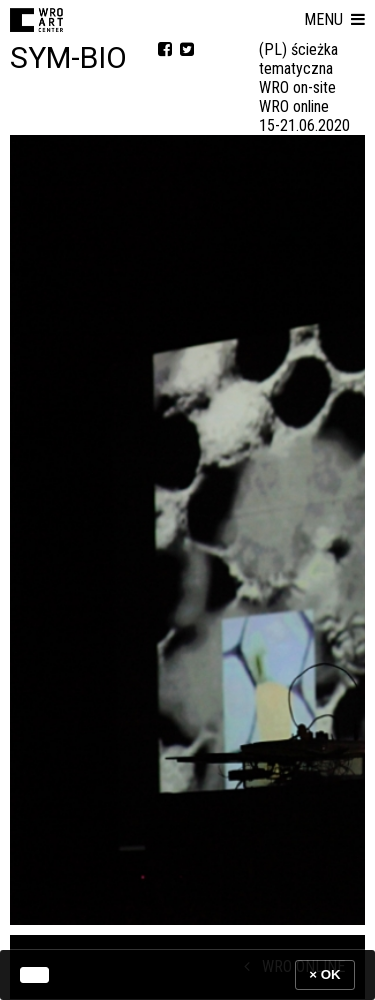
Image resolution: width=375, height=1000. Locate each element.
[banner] (187, 974)
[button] (334, 20)
